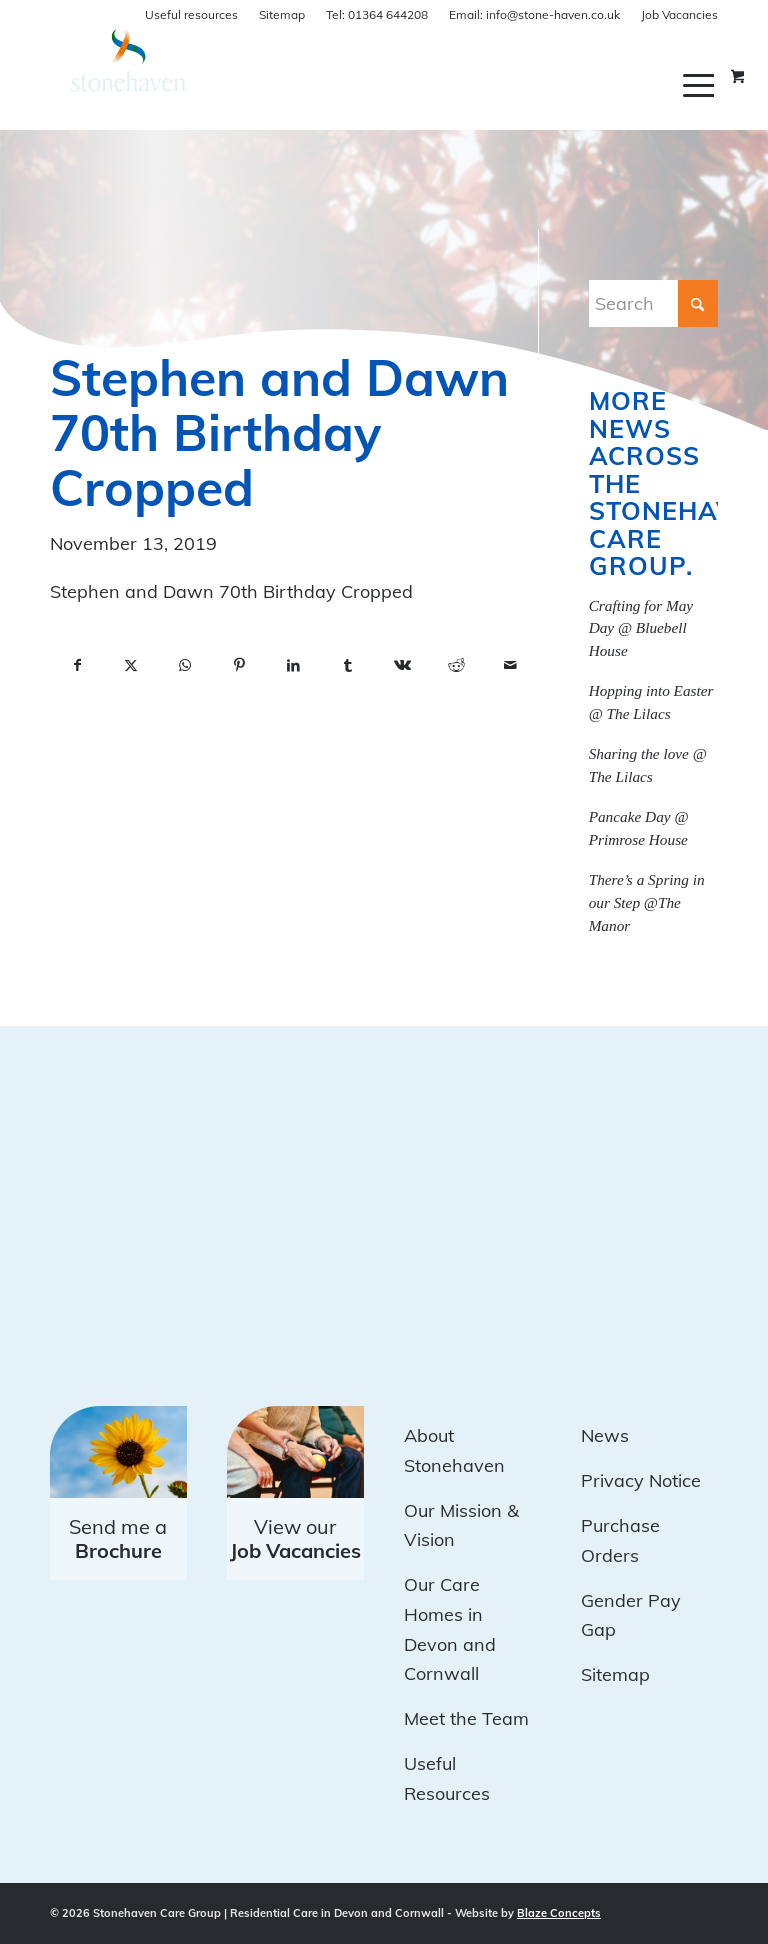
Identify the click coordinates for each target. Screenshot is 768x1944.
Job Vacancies (679, 14)
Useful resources (191, 14)
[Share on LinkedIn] (294, 666)
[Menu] (700, 85)
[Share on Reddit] (456, 666)
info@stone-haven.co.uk (534, 14)
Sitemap (282, 14)
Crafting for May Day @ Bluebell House (641, 628)
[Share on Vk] (402, 666)
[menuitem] (700, 85)
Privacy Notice (641, 1480)
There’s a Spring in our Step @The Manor (647, 902)
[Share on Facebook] (77, 666)
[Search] (653, 303)
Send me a (118, 1538)
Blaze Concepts (559, 1913)
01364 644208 (377, 14)
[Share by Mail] (510, 666)
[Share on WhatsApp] (185, 666)
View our (295, 1538)
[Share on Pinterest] (240, 666)
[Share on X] (131, 666)
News (605, 1435)
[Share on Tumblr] (348, 666)
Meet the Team (466, 1718)
